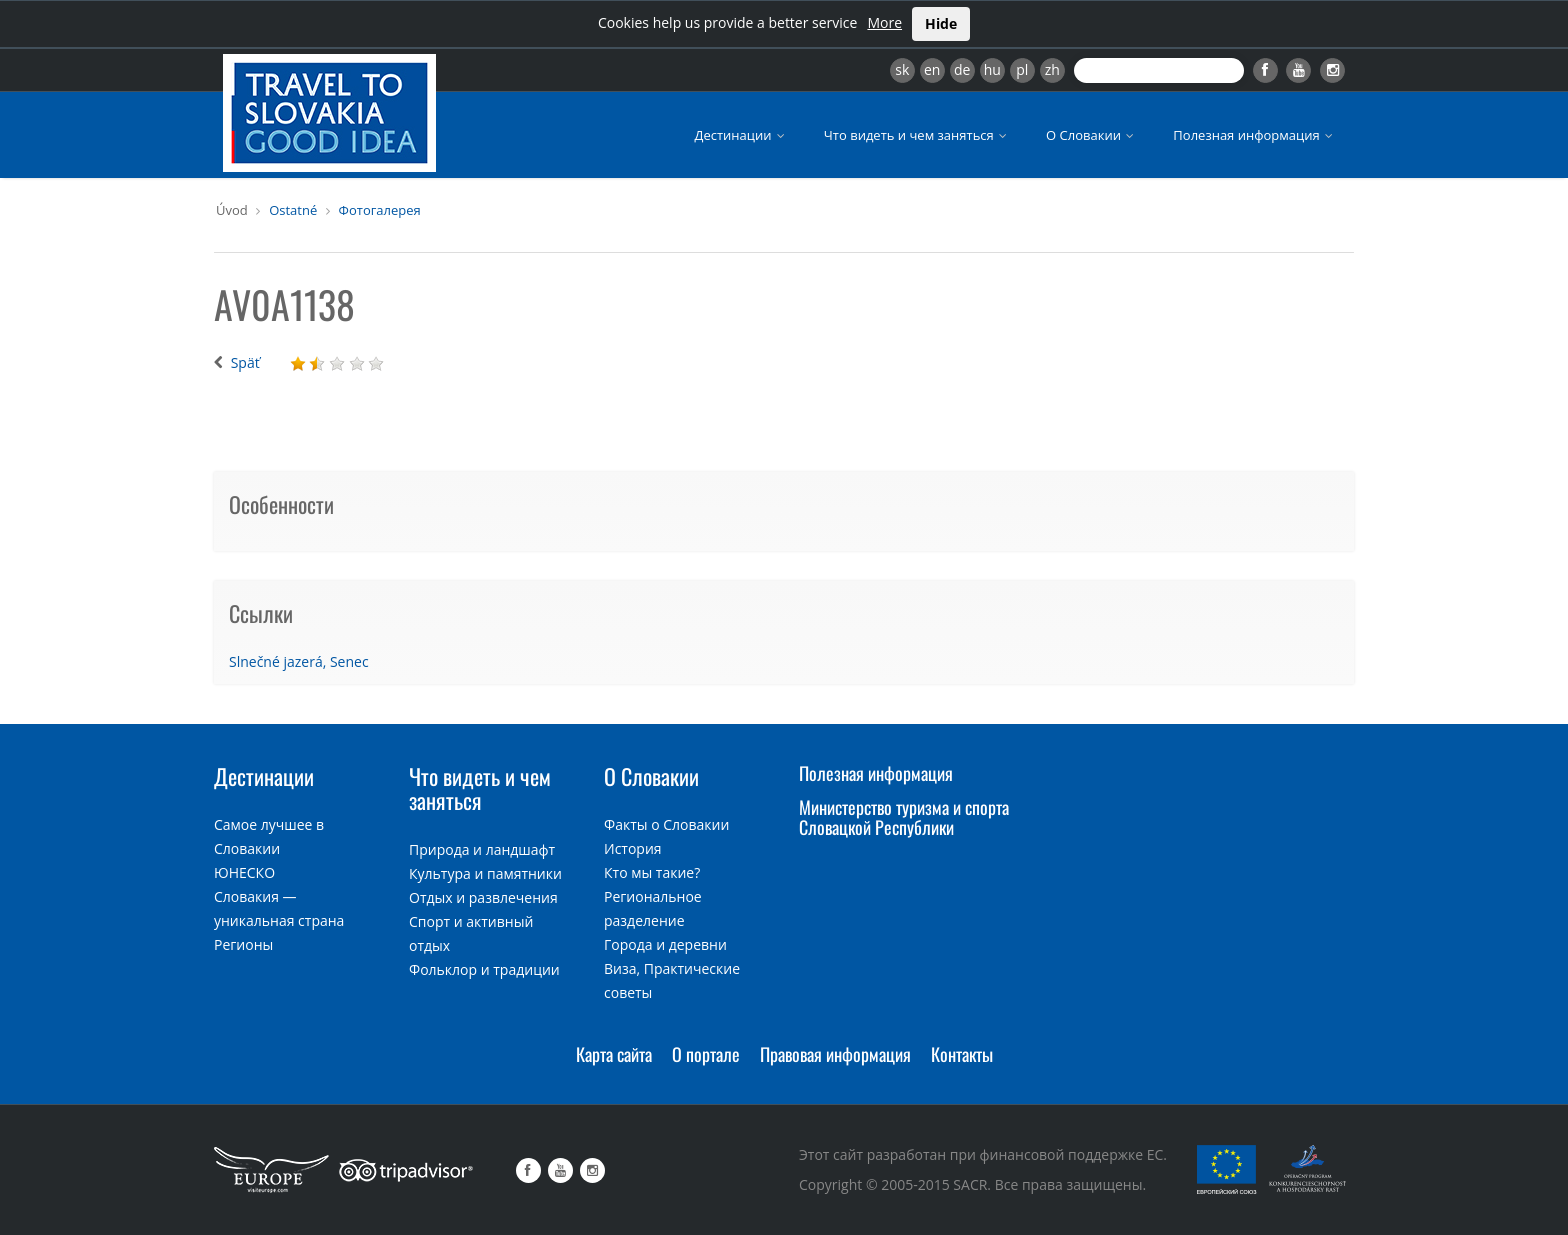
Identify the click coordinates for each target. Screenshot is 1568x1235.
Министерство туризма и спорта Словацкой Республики (904, 817)
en (932, 69)
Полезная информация (1254, 135)
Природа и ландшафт (482, 849)
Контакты (962, 1054)
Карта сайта (614, 1054)
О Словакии (1091, 135)
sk (902, 69)
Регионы (243, 944)
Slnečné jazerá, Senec (299, 661)
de (962, 69)
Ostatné (293, 210)
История (633, 848)
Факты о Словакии (666, 824)
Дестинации (741, 135)
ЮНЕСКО (244, 872)
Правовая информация (835, 1054)
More (884, 22)
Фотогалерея (380, 210)
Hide (941, 23)
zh (1052, 69)
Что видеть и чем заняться (917, 135)
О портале (706, 1054)
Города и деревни (665, 944)
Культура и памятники (485, 873)
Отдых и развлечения (483, 897)
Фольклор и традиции (484, 969)
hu (992, 69)
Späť (245, 362)
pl (1022, 69)
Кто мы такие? (652, 872)
